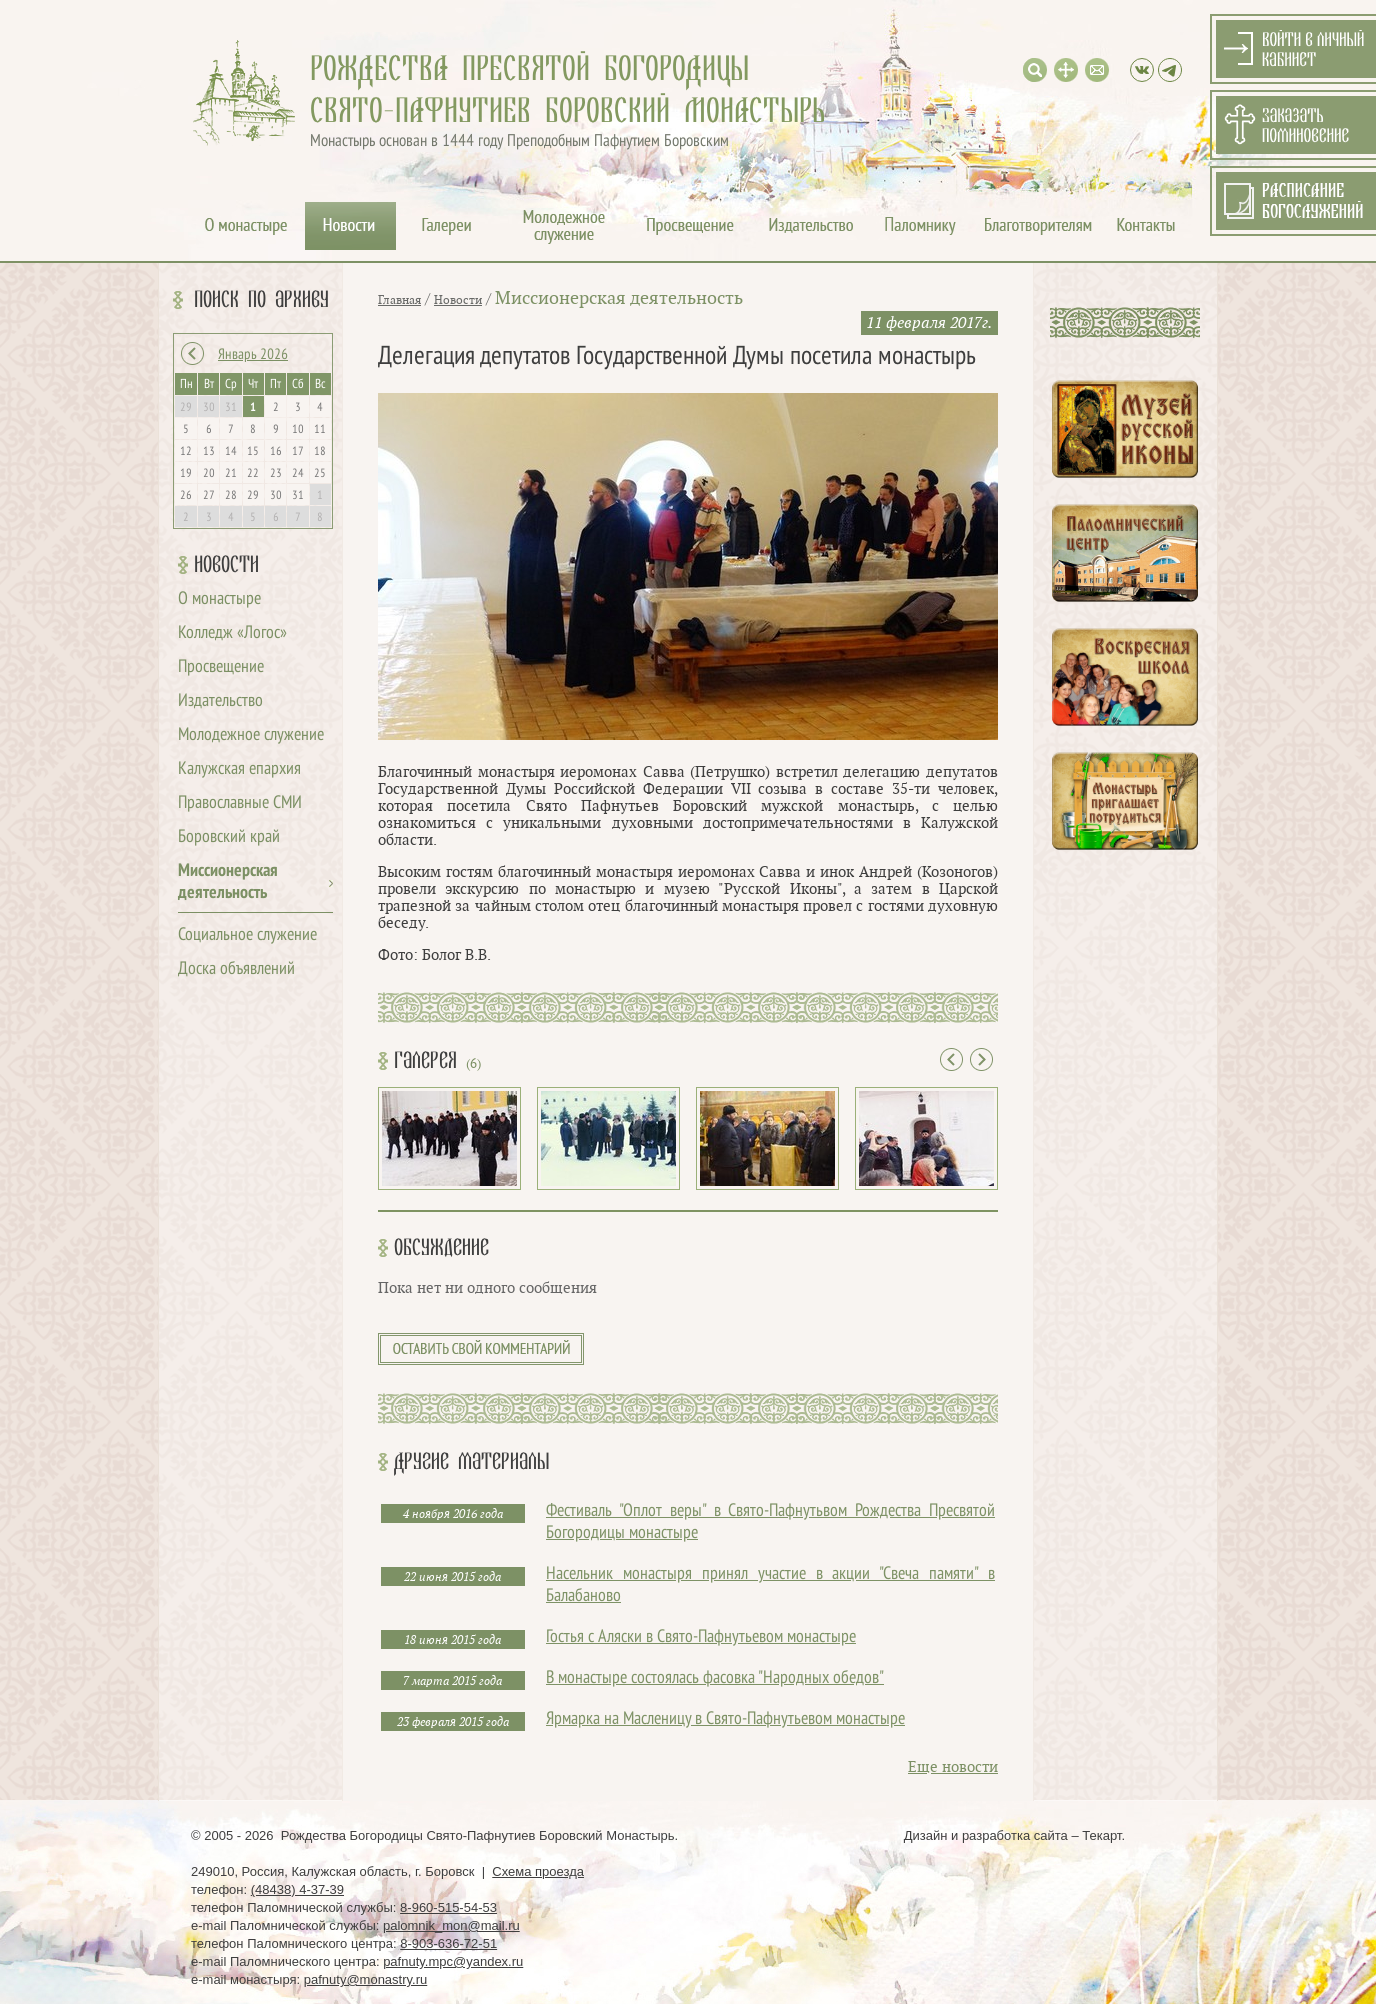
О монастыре (219, 599)
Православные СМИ (240, 803)
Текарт (1101, 1835)
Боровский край (229, 837)
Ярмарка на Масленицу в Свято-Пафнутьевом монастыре (725, 1719)
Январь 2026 (253, 355)
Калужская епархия (239, 769)
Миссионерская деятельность (619, 298)
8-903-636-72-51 (448, 1943)
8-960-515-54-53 (448, 1907)
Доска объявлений (236, 969)
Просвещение (221, 667)
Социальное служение (247, 935)
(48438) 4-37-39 (297, 1889)
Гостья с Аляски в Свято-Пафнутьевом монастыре (701, 1637)
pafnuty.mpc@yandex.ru (453, 1961)
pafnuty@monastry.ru (366, 1979)
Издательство (220, 701)
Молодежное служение (251, 735)
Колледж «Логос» (232, 633)
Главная (399, 300)
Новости (226, 565)
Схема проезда (538, 1871)
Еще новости (953, 1767)
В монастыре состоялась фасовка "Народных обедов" (715, 1678)
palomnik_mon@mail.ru (451, 1925)
